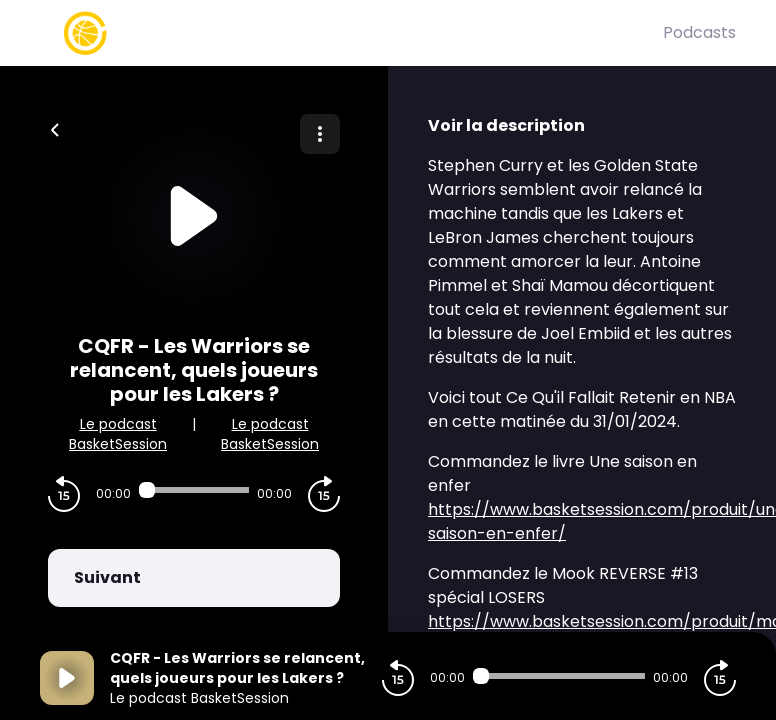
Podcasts (699, 32)
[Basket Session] (351, 33)
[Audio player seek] (194, 490)
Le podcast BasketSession (118, 434)
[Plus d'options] (320, 134)
